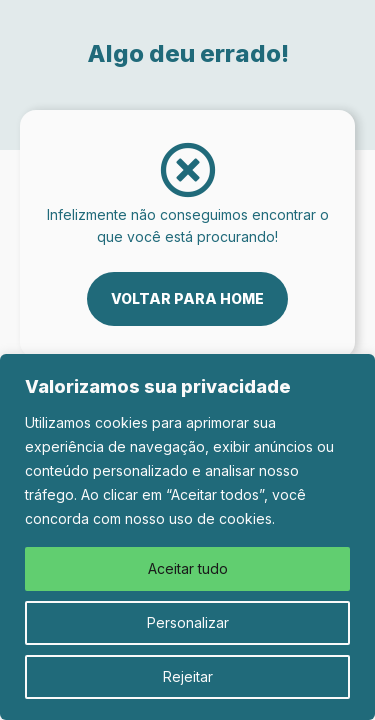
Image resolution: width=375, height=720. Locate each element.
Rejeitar (188, 676)
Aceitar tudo (188, 568)
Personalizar (188, 622)
